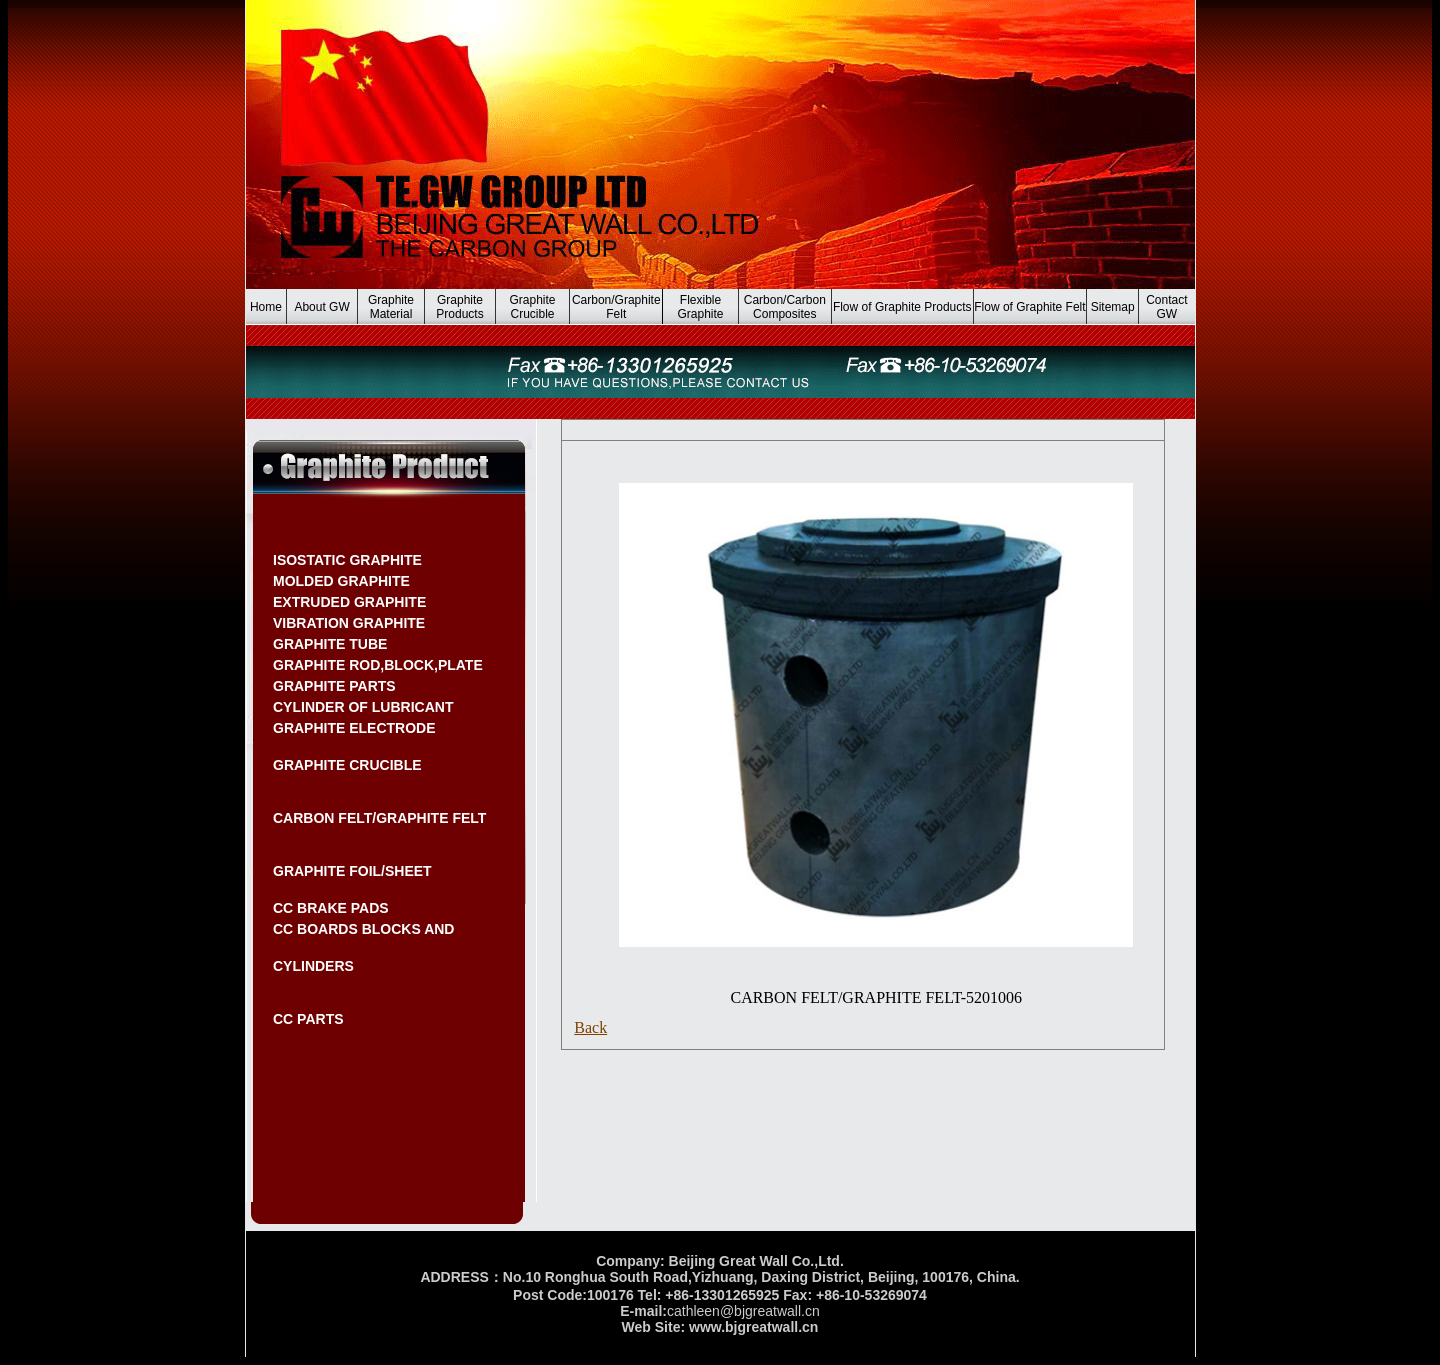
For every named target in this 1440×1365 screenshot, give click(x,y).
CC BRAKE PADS (331, 908)
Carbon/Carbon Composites (785, 307)
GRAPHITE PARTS (334, 686)
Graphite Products (459, 307)
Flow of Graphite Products (902, 307)
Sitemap (1113, 307)
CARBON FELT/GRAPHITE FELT (379, 818)
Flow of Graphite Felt (1029, 307)
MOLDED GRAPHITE (341, 581)
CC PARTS (308, 1019)
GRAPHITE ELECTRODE (354, 728)
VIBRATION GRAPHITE (349, 623)
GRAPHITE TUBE (330, 644)
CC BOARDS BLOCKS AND (363, 929)
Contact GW (1166, 307)
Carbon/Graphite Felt (616, 307)
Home (266, 307)
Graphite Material (391, 307)
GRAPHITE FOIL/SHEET (352, 871)
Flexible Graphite (701, 307)
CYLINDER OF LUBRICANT (363, 707)
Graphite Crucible (532, 307)
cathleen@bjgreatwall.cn (743, 1311)
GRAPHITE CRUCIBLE (347, 765)
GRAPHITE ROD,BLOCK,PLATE (378, 665)
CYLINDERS (313, 966)
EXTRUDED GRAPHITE (349, 602)
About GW (321, 307)
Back (590, 1027)
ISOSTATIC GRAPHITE (347, 560)
